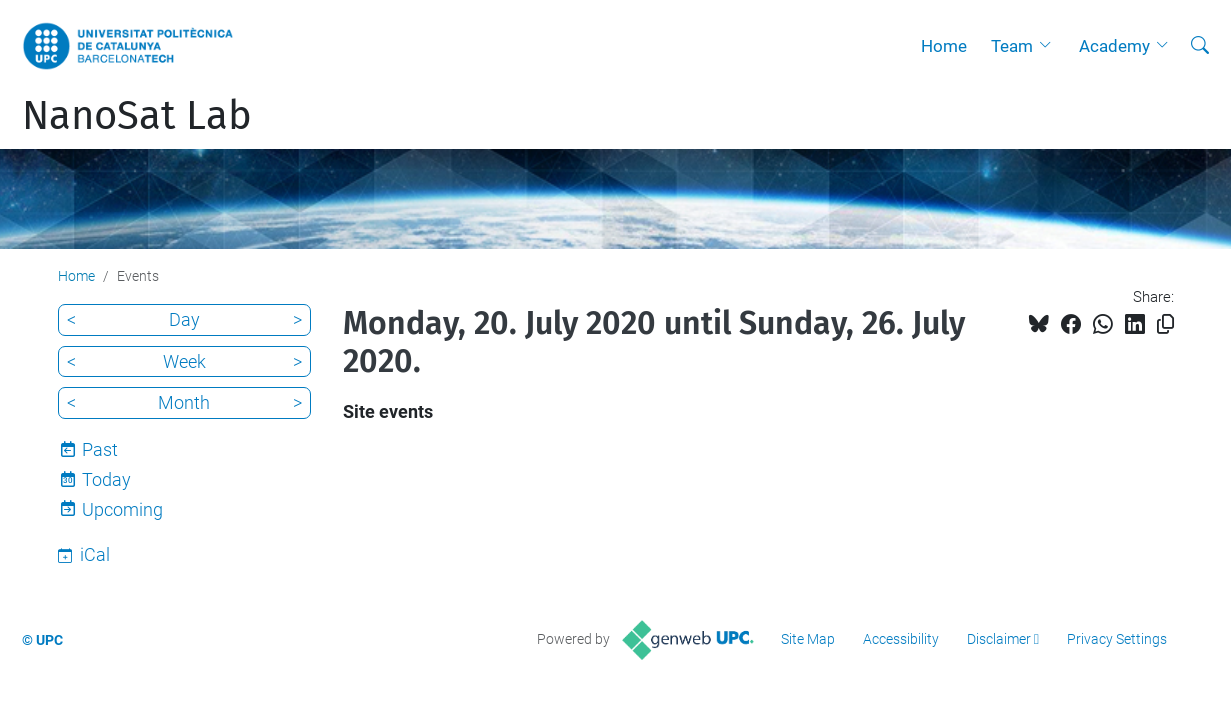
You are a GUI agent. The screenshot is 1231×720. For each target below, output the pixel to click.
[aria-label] (1200, 46)
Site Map (808, 639)
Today (106, 479)
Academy (1114, 46)
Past (100, 449)
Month (184, 402)
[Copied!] (1165, 324)
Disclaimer (999, 639)
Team (1012, 46)
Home (944, 46)
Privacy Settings (1117, 639)
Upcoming (122, 509)
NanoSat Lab (137, 116)
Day (184, 319)
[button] (1050, 46)
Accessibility (901, 639)
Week (184, 361)
